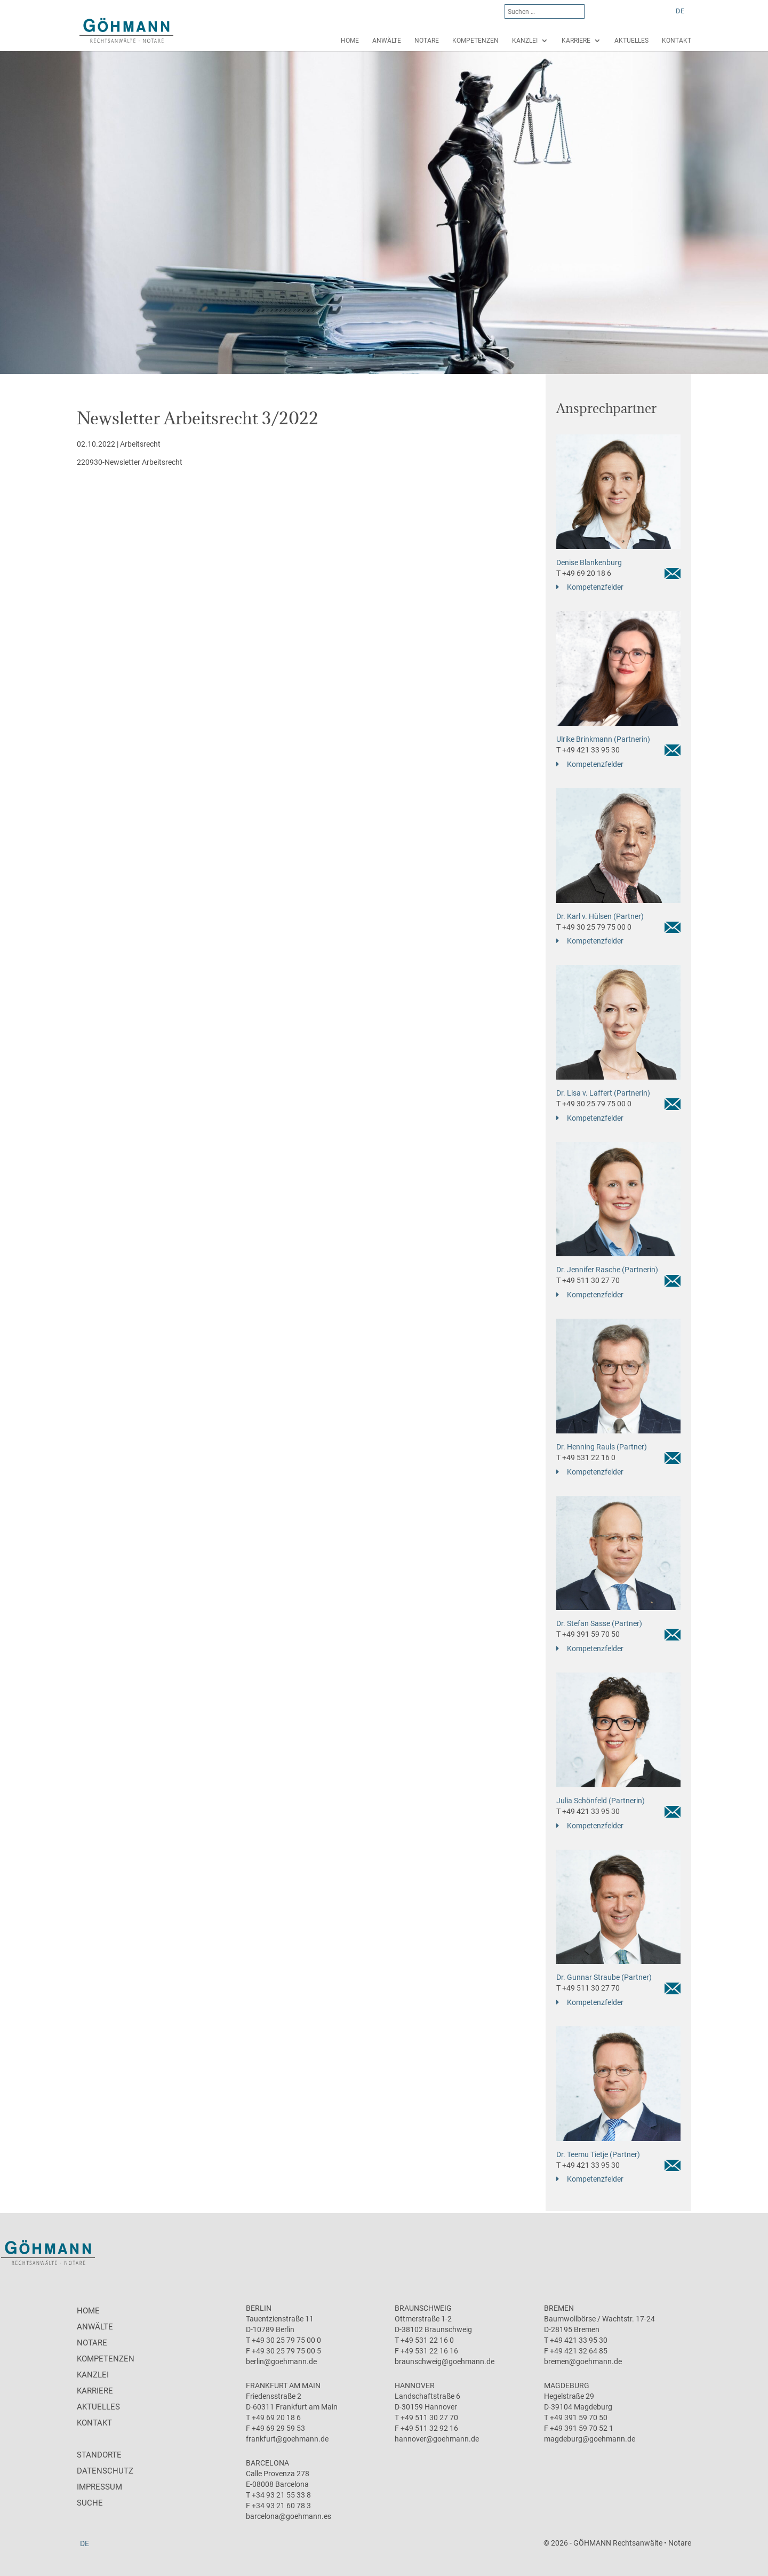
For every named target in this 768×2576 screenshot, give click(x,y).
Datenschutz (105, 2471)
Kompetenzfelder (595, 587)
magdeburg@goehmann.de (589, 2439)
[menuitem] (680, 10)
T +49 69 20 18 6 (583, 573)
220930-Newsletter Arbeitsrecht (129, 462)
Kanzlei (525, 40)
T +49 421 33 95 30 (588, 750)
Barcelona (267, 2463)
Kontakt (676, 40)
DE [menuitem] (680, 11)
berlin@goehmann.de (281, 2361)
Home (350, 40)
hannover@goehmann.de (437, 2439)
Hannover (415, 2385)
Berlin (258, 2308)
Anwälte (386, 40)
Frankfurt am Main (283, 2385)
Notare (426, 40)
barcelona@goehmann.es (288, 2516)
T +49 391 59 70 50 (588, 1634)
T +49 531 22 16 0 (585, 1457)
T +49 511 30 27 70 (588, 1280)
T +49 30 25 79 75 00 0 (593, 927)
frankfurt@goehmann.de (287, 2439)
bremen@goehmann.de (583, 2361)
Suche (90, 2503)
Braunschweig (423, 2308)
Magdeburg (566, 2385)
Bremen (559, 2308)
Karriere (576, 40)
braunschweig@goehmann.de (444, 2361)
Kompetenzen (475, 40)
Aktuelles (631, 40)
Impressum (99, 2487)
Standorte (99, 2455)
